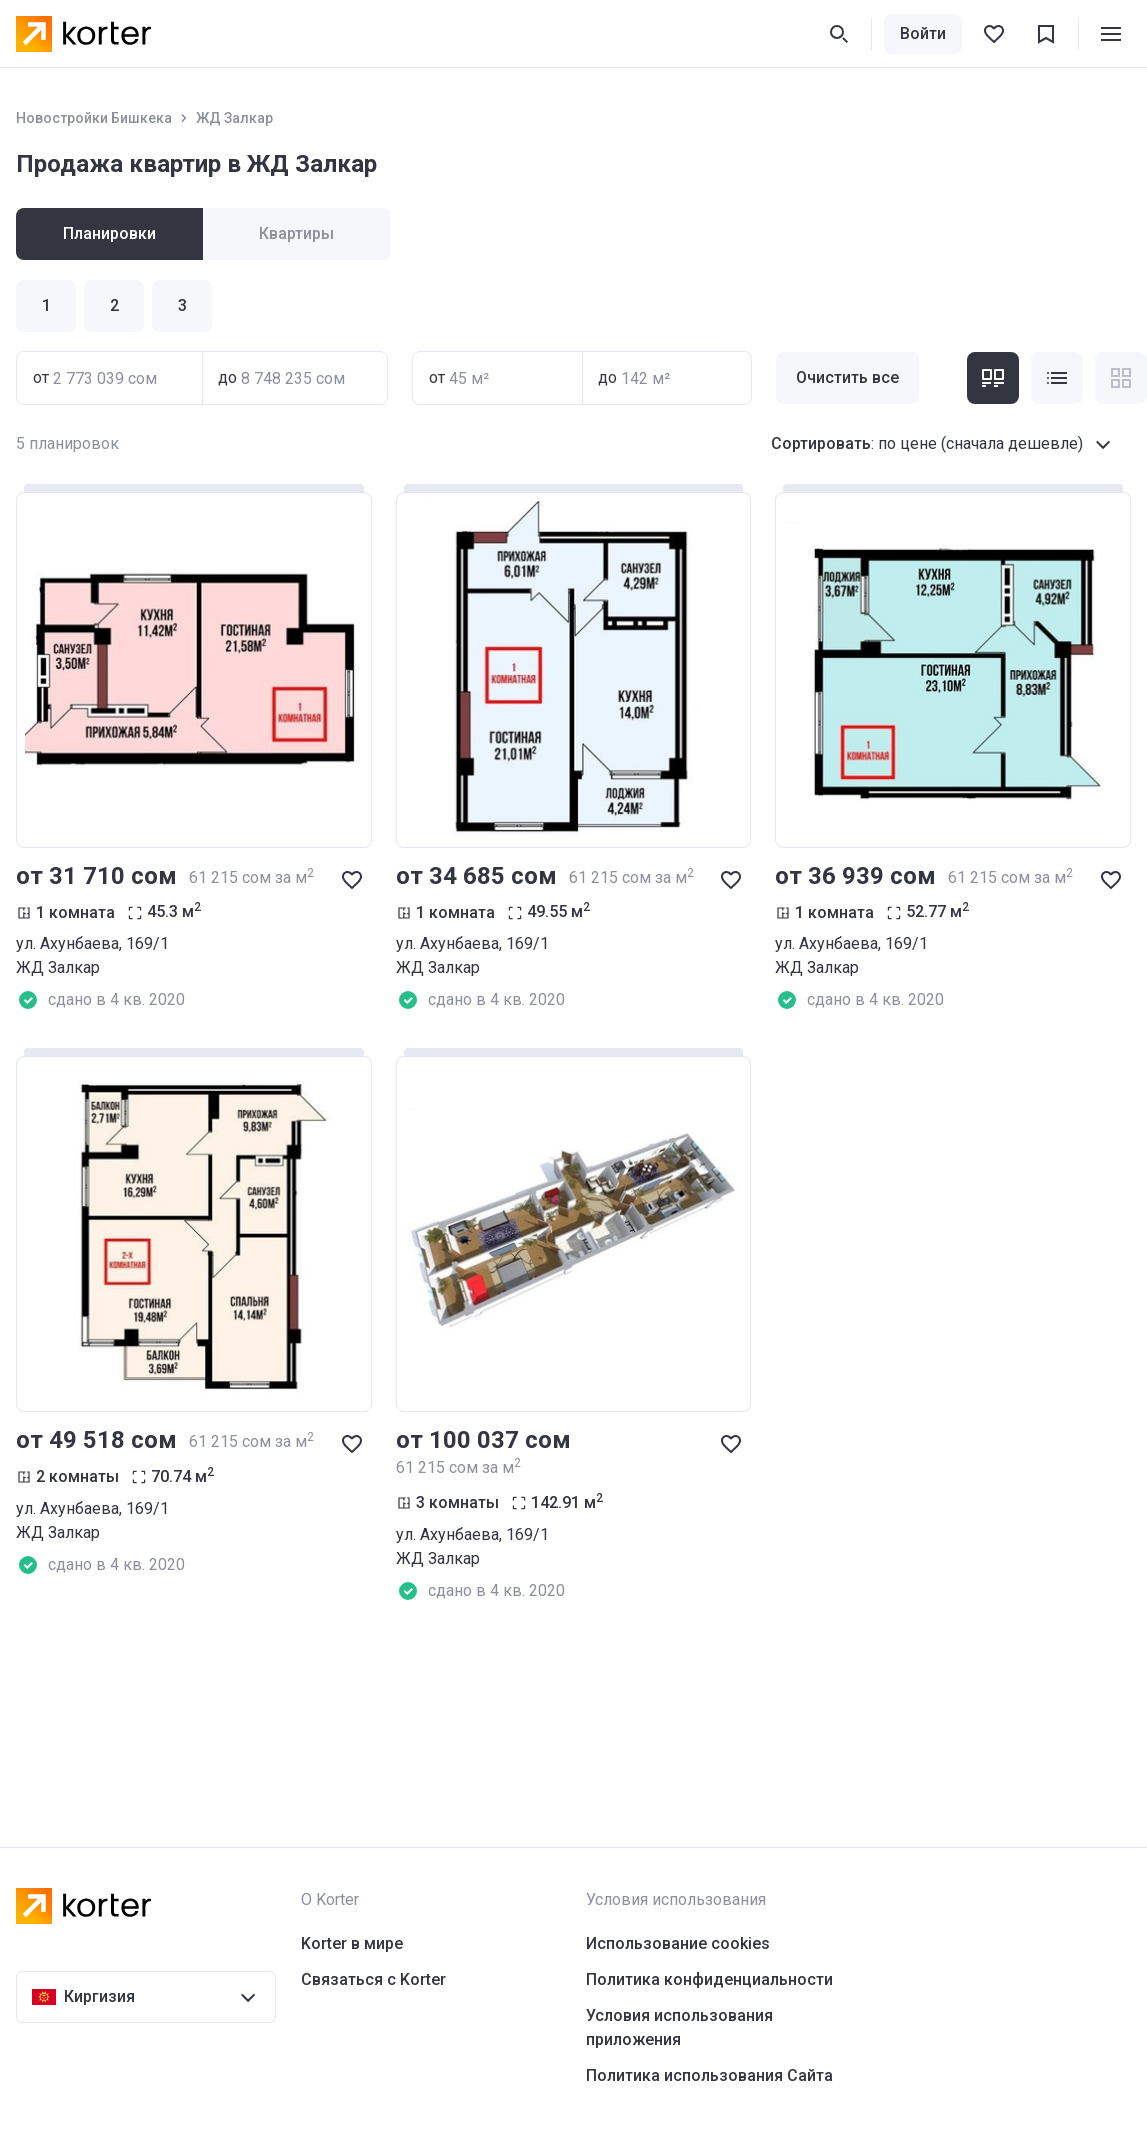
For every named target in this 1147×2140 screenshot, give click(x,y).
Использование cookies (678, 1943)
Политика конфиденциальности (709, 1979)
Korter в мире (352, 1943)
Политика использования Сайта (709, 2075)
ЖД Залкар (234, 118)
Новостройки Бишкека (94, 118)
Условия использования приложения (679, 2027)
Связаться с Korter (373, 1979)
